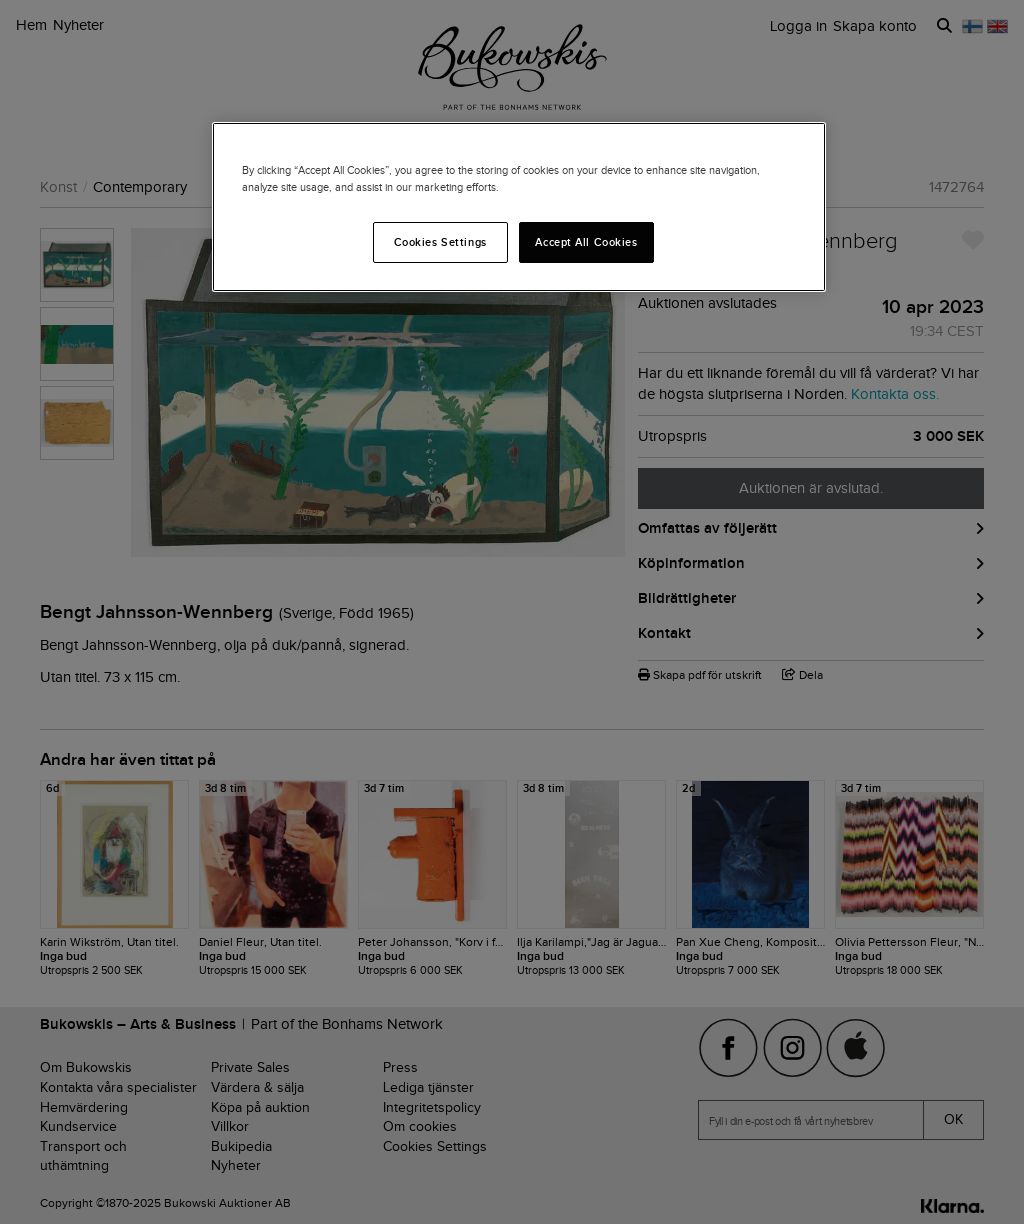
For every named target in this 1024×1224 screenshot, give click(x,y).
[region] (519, 207)
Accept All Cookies (586, 242)
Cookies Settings (440, 242)
